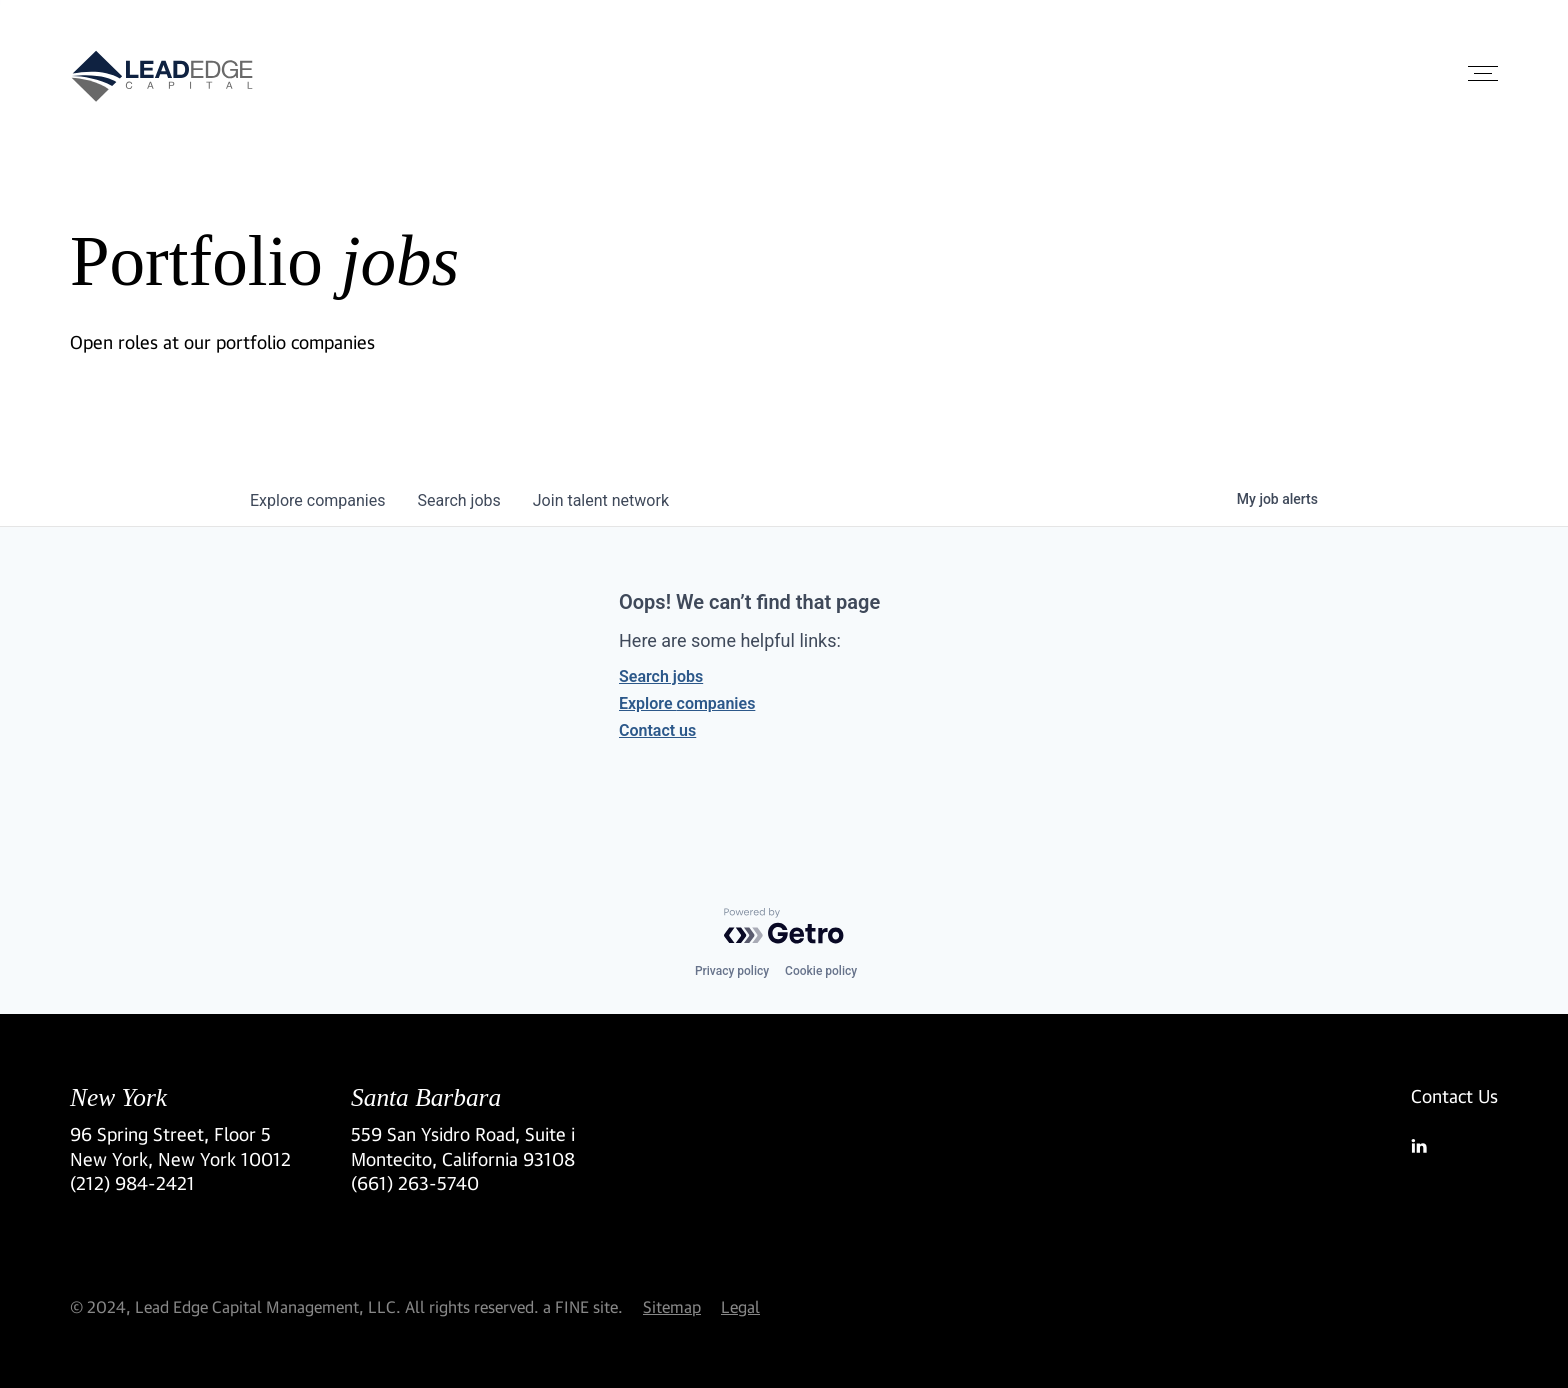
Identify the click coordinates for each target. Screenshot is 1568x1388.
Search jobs (661, 676)
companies (317, 500)
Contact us (657, 730)
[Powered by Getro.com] (784, 926)
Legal (740, 1306)
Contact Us (1454, 1096)
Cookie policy (821, 971)
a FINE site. (583, 1306)
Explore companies (687, 703)
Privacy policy (732, 971)
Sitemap (672, 1306)
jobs (458, 500)
